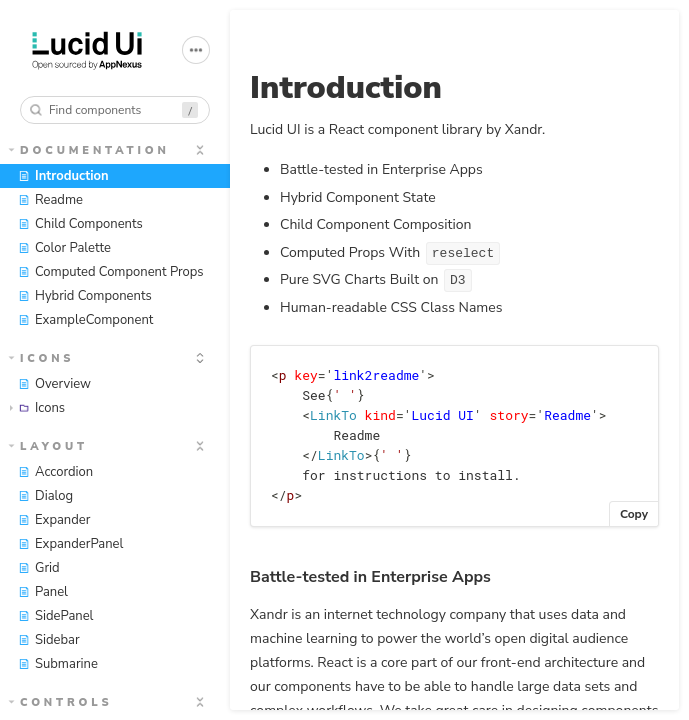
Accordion (55, 472)
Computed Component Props (111, 272)
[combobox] (115, 110)
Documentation (89, 150)
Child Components (80, 224)
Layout (48, 446)
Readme (50, 200)
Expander (54, 520)
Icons (42, 358)
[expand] (200, 150)
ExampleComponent (85, 320)
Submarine (58, 664)
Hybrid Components (85, 296)
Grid (39, 568)
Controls (61, 702)
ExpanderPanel (70, 544)
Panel (43, 592)
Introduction (63, 176)
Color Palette (64, 248)
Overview (54, 384)
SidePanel (55, 616)
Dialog (45, 496)
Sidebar (49, 640)
